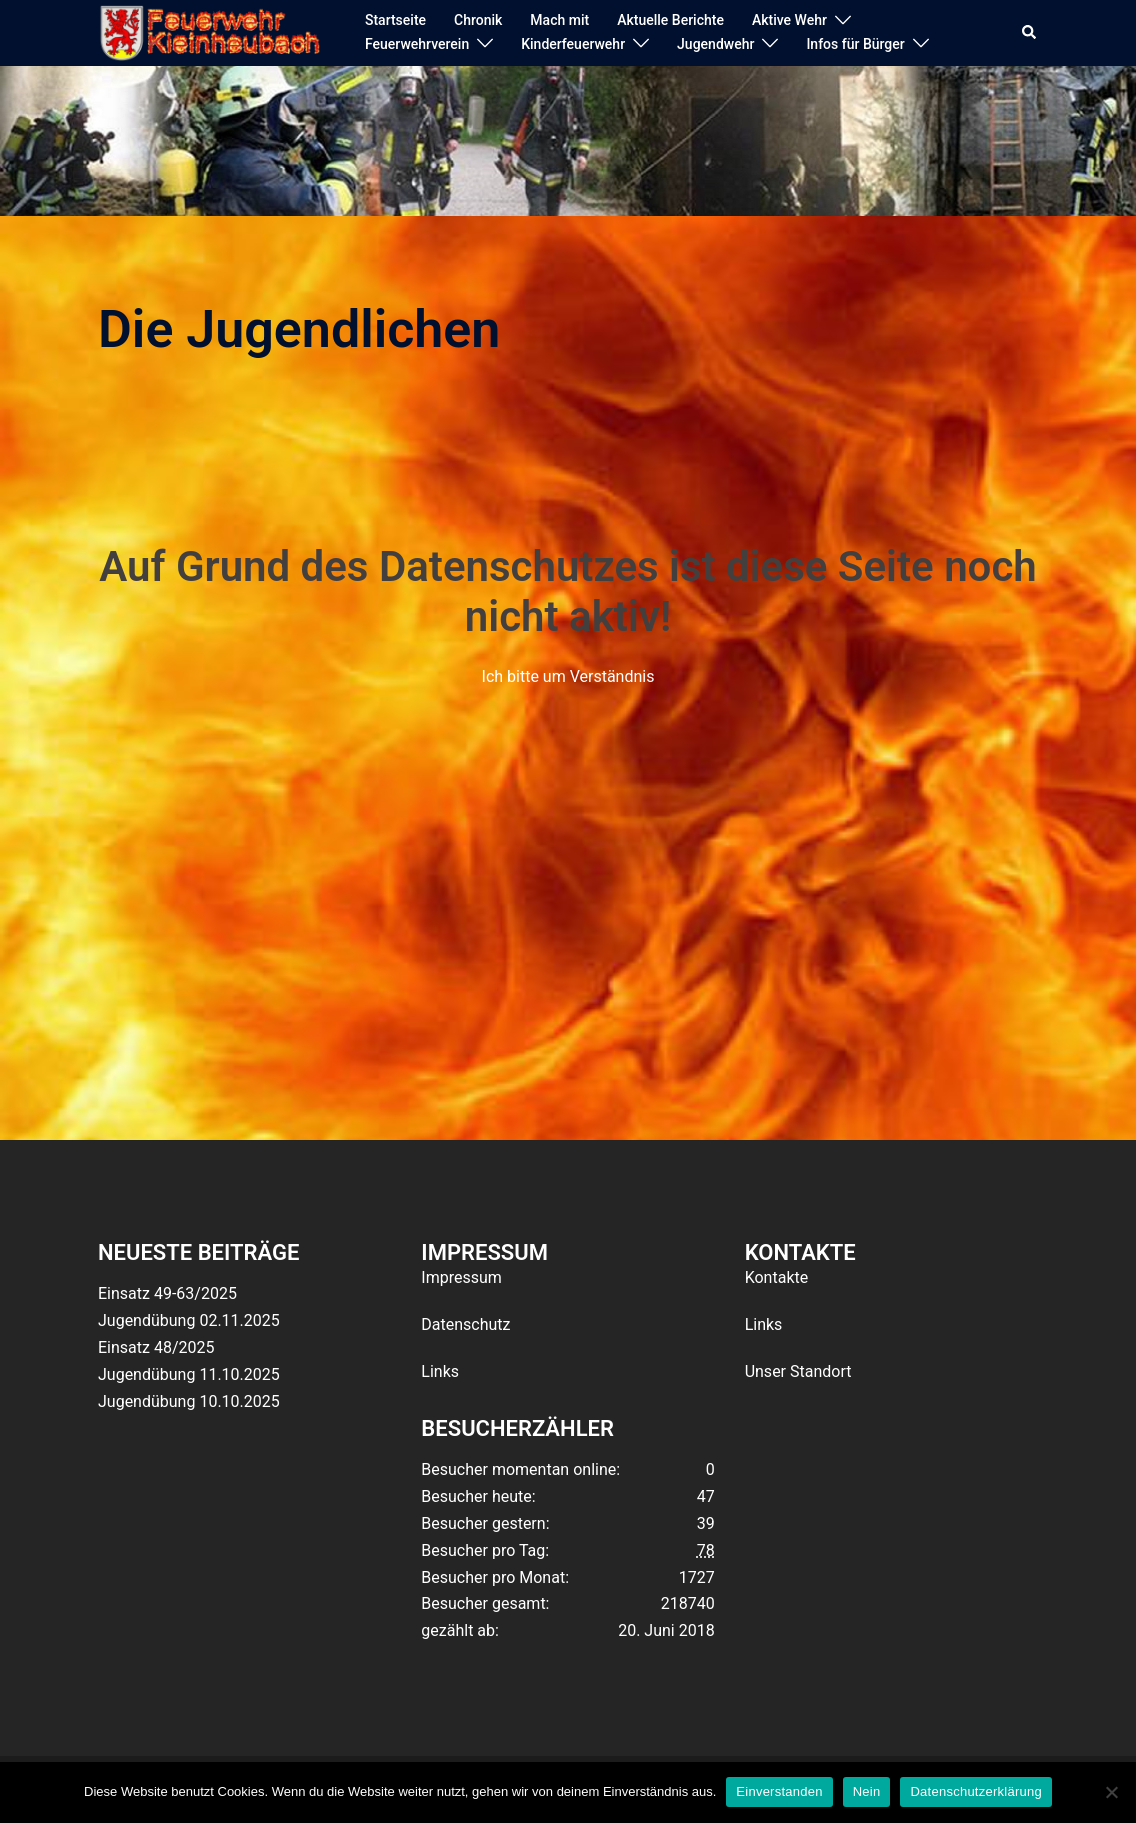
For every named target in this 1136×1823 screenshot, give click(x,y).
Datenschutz (465, 1324)
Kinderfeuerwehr (573, 44)
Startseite (395, 20)
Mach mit (559, 20)
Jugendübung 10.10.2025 (189, 1401)
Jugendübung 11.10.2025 (189, 1374)
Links (440, 1371)
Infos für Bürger (855, 44)
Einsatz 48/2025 (156, 1347)
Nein (867, 1791)
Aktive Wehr (789, 20)
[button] (1030, 33)
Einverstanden (779, 1791)
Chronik (478, 20)
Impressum (461, 1277)
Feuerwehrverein (417, 44)
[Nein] (1111, 1792)
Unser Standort (798, 1371)
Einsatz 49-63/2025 (167, 1293)
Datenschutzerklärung (975, 1791)
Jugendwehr (715, 44)
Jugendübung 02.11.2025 (189, 1320)
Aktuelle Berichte (670, 20)
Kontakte (777, 1277)
